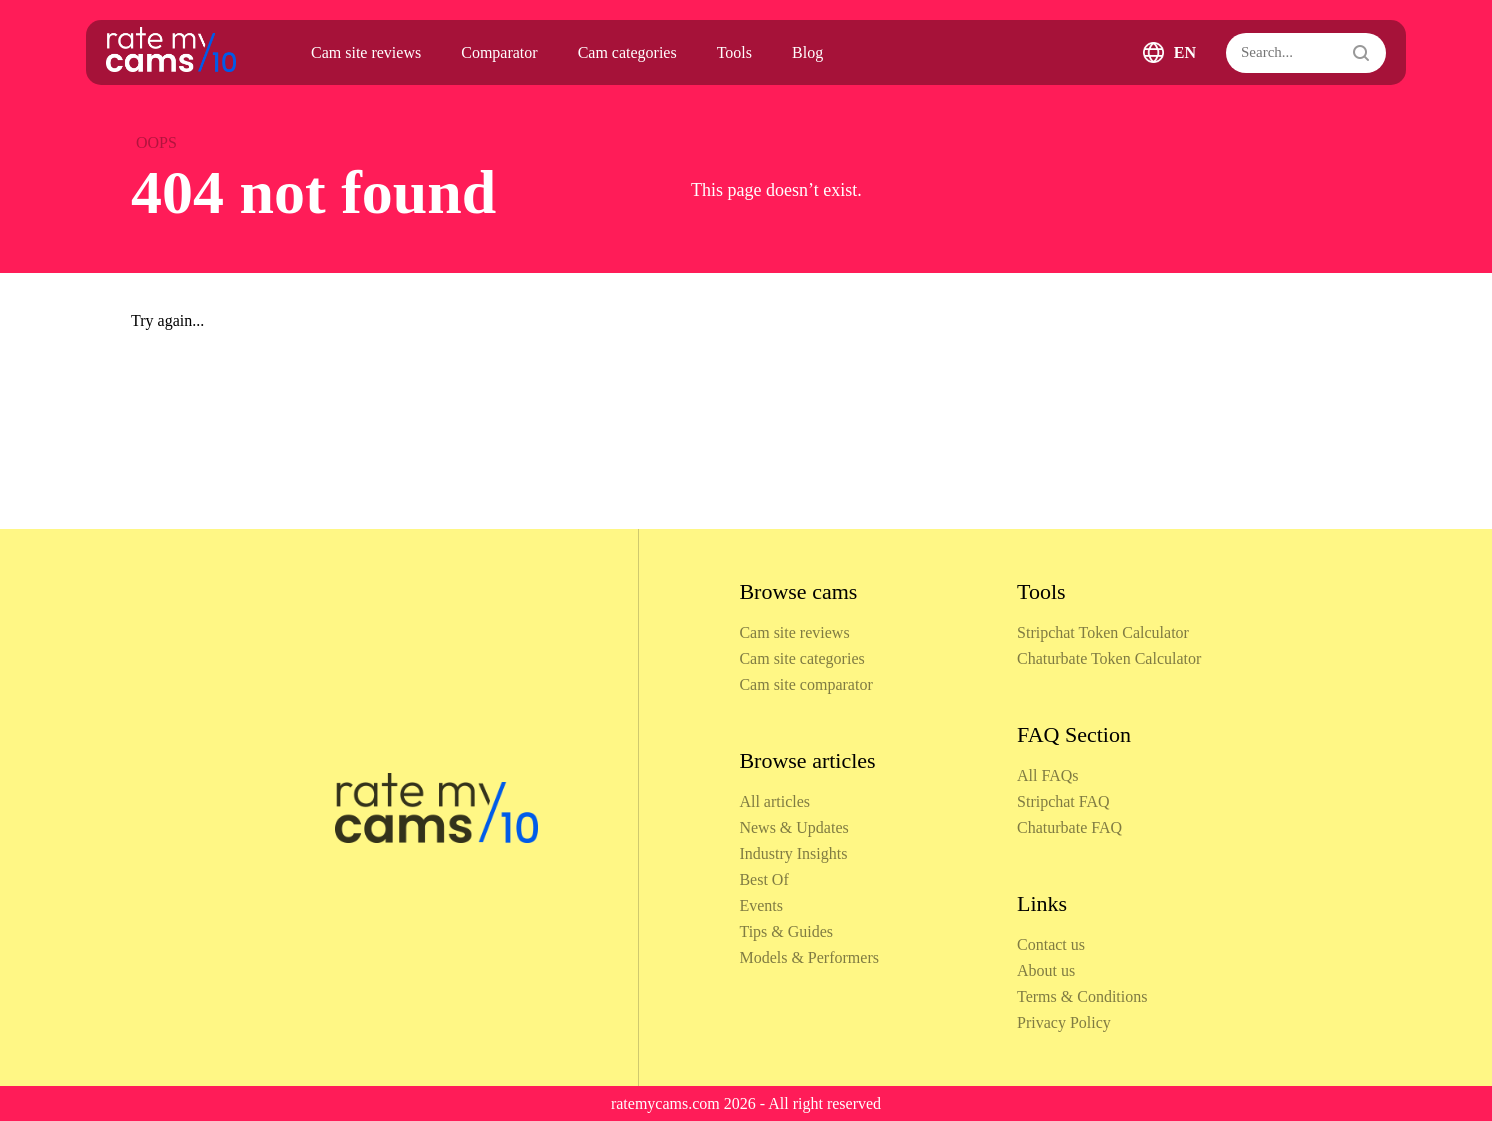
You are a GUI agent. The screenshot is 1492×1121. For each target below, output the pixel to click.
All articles (774, 801)
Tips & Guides (786, 931)
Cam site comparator (805, 684)
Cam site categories (801, 658)
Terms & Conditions (1082, 996)
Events (761, 905)
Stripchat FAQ (1063, 801)
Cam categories (627, 52)
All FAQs (1048, 775)
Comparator (499, 52)
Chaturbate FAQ (1069, 827)
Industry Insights (793, 853)
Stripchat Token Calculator (1103, 632)
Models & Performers (809, 957)
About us (1046, 970)
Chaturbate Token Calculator (1109, 658)
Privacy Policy (1064, 1022)
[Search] (1306, 53)
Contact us (1051, 944)
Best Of (763, 879)
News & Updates (793, 827)
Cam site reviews (366, 52)
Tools (734, 52)
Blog (807, 52)
